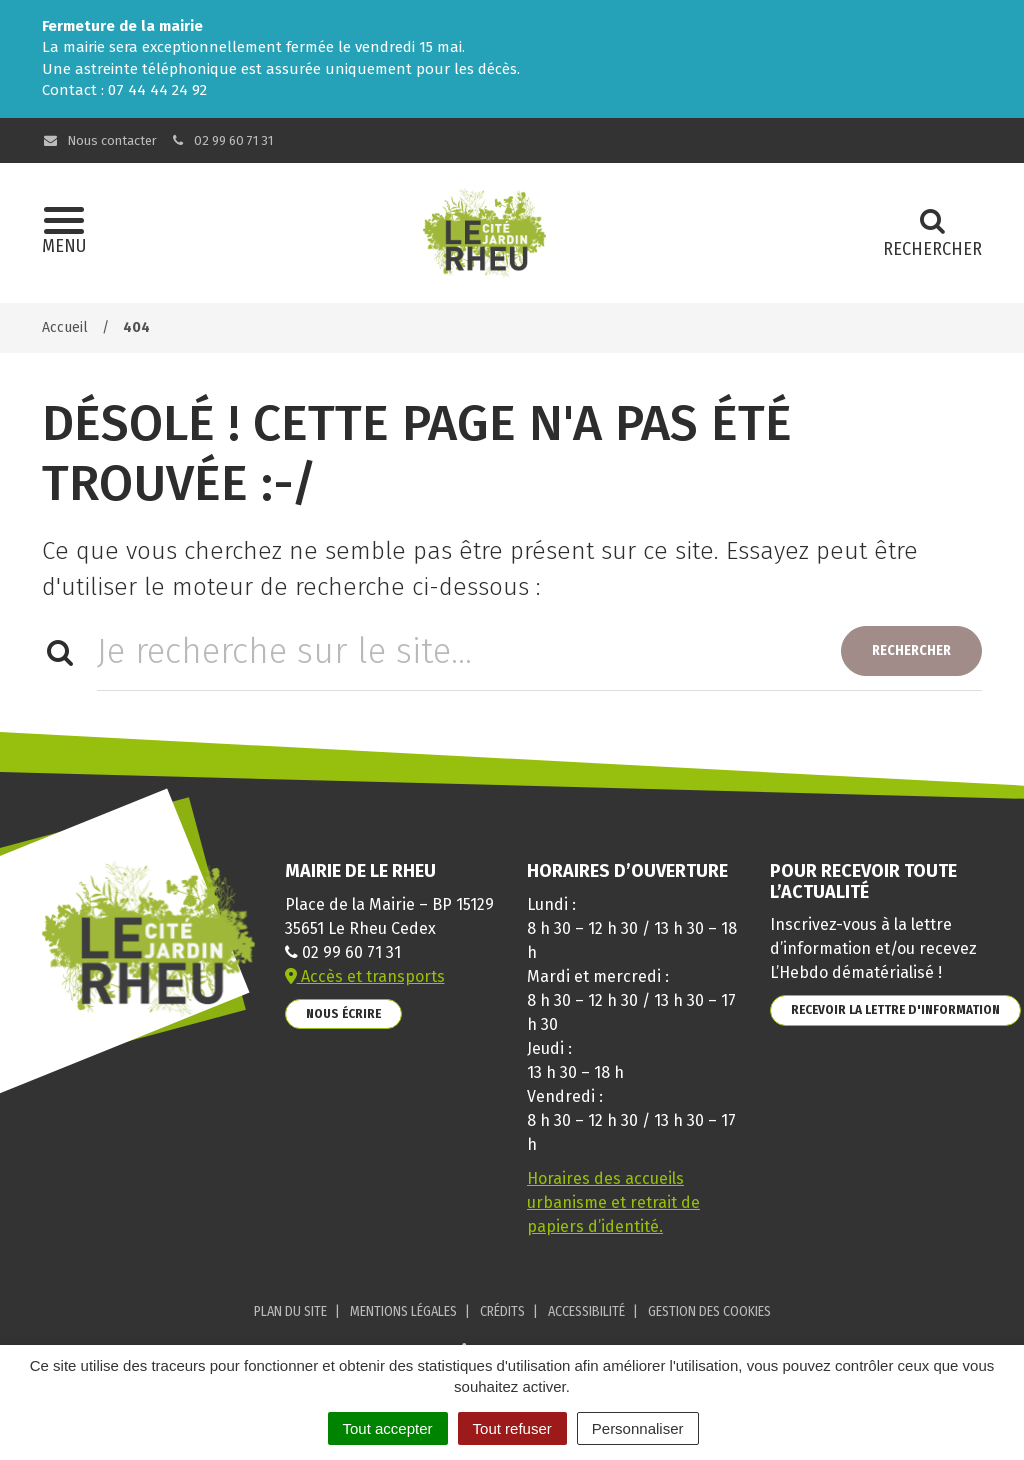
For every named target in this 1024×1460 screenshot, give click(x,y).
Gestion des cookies (709, 1311)
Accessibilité (586, 1311)
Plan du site (290, 1311)
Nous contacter (99, 140)
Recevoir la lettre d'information (895, 1009)
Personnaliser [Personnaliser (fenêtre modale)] (638, 1428)
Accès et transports (365, 976)
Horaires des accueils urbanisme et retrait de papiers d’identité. (613, 1202)
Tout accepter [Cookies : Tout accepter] (388, 1428)
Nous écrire (343, 1013)
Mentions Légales (403, 1311)
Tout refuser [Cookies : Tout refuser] (512, 1428)
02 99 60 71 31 (222, 140)
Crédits (502, 1311)
